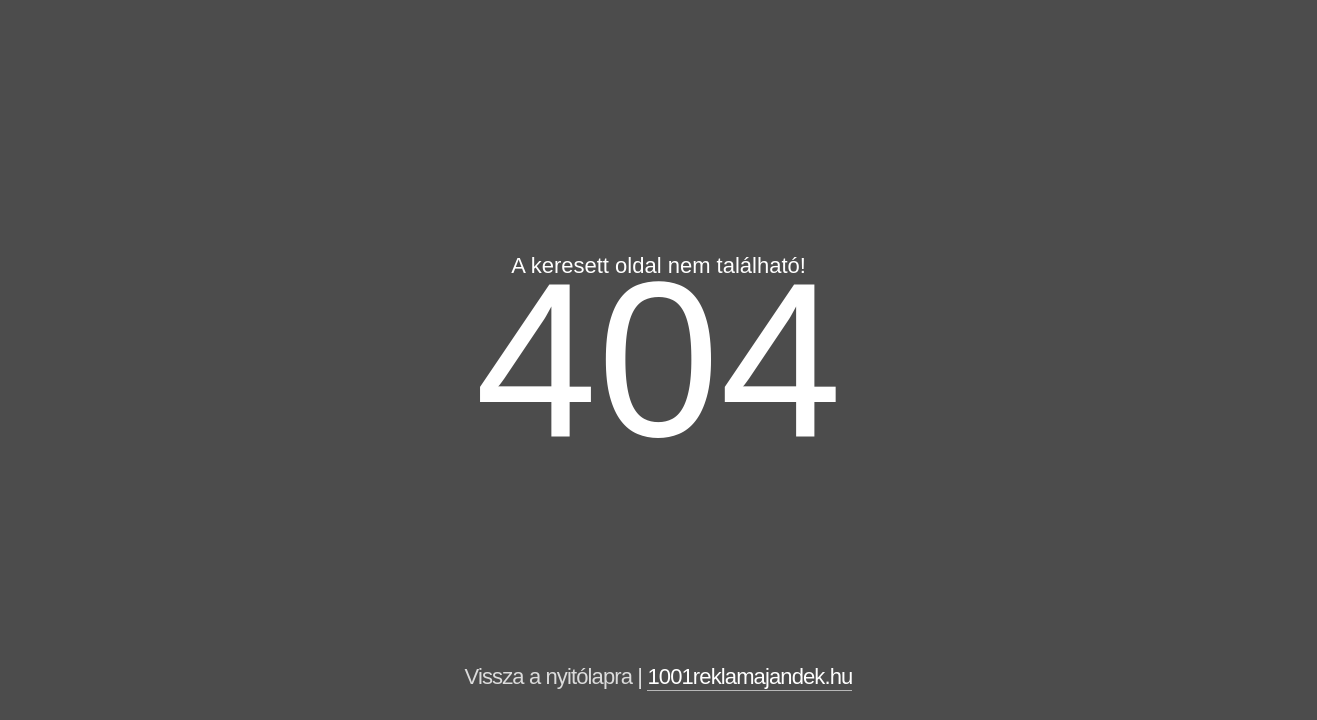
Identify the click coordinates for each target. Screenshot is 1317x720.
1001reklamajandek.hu (749, 676)
